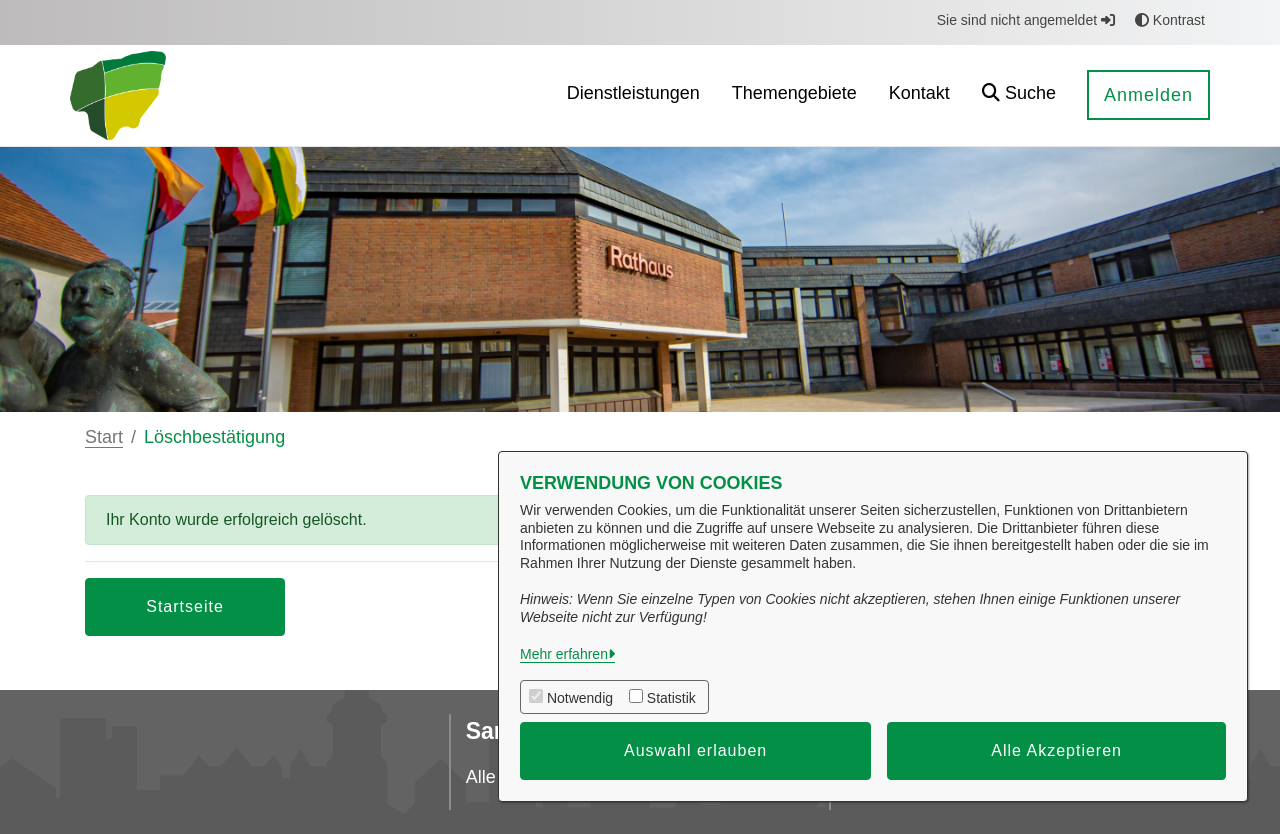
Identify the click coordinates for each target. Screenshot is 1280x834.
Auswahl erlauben (695, 750)
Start (104, 437)
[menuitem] (633, 95)
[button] (1019, 95)
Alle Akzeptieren (1056, 750)
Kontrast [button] (1170, 20)
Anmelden (1148, 95)
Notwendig (580, 698)
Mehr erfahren (564, 654)
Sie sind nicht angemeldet (1026, 20)
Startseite (185, 606)
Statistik (671, 698)
